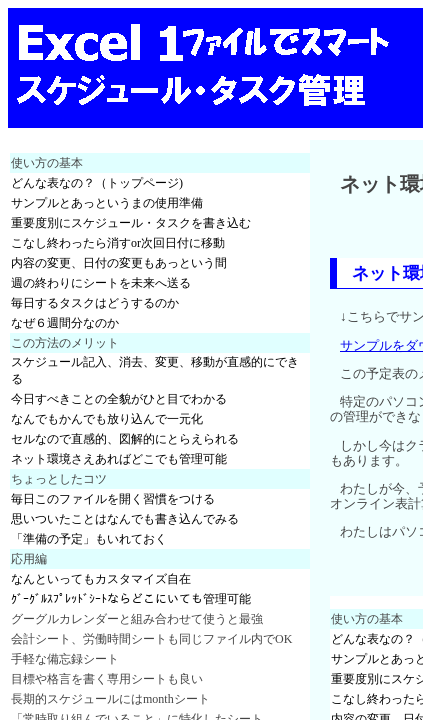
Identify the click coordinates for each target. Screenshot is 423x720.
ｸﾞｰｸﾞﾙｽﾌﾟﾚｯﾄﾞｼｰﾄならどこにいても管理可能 (131, 599)
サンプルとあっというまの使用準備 (107, 203)
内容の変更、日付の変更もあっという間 (119, 263)
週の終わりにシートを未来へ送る (101, 283)
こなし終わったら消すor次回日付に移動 (118, 243)
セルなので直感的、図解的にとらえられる (125, 439)
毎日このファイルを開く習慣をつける (113, 499)
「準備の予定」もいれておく (89, 539)
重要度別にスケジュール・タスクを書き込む (131, 223)
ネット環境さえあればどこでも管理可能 (119, 459)
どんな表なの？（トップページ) (97, 183)
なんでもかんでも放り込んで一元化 (107, 419)
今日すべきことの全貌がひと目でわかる (119, 399)
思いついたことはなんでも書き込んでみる (125, 519)
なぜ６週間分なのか (65, 323)
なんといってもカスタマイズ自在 (101, 579)
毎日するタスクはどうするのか (95, 303)
